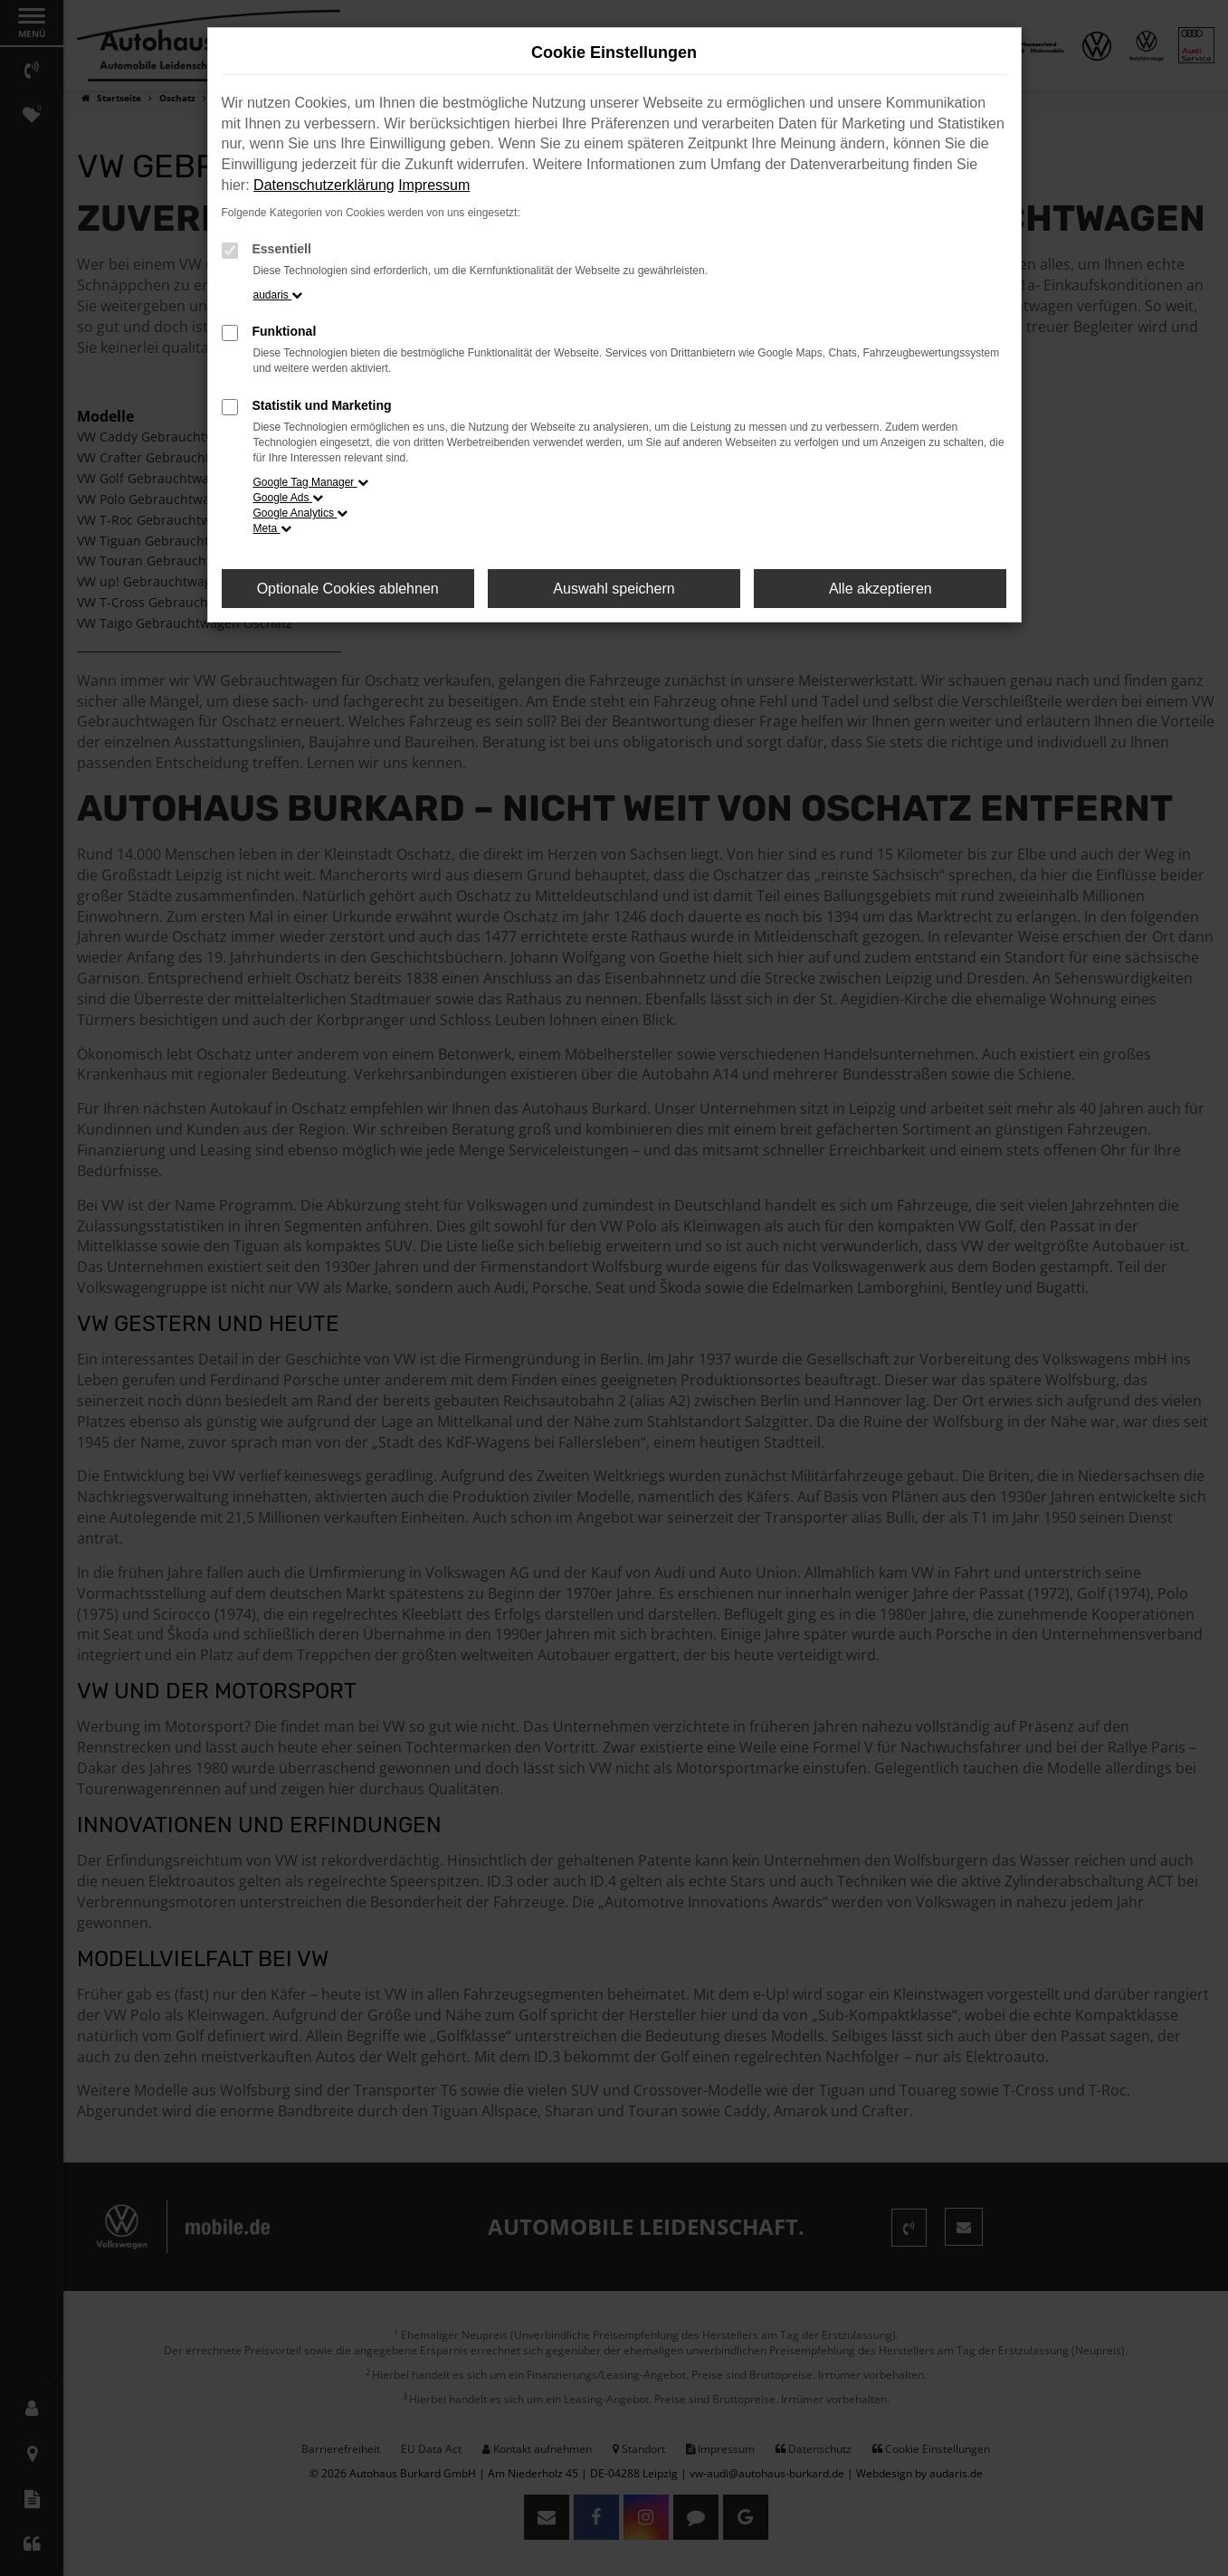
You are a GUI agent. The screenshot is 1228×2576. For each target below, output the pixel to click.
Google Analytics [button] (300, 513)
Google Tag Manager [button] (310, 482)
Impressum (434, 185)
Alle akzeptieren (880, 588)
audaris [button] (278, 295)
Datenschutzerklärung (324, 185)
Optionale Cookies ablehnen (348, 588)
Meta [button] (272, 528)
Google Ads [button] (288, 497)
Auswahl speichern (613, 588)
